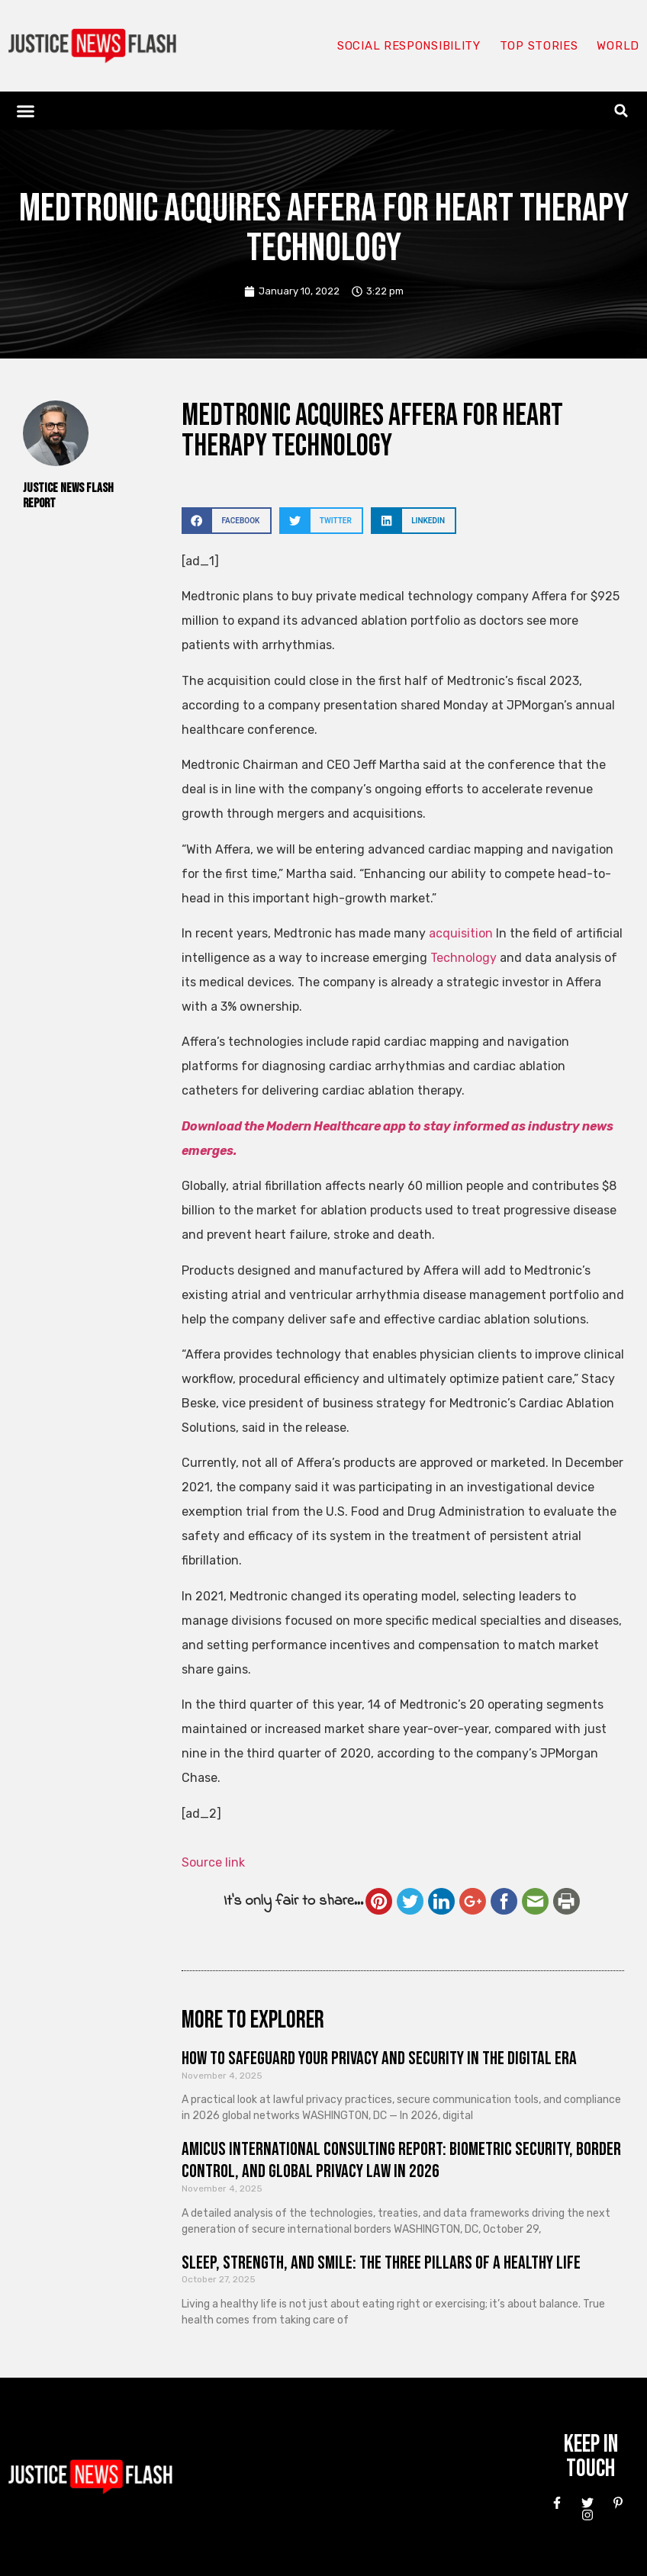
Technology (463, 957)
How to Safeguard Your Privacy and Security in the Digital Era (379, 2058)
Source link (213, 1862)
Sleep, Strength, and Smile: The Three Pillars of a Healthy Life (381, 2263)
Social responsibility (409, 46)
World (618, 46)
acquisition (461, 933)
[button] (25, 110)
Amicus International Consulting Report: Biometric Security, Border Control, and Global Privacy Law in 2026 (401, 2160)
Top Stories (539, 46)
